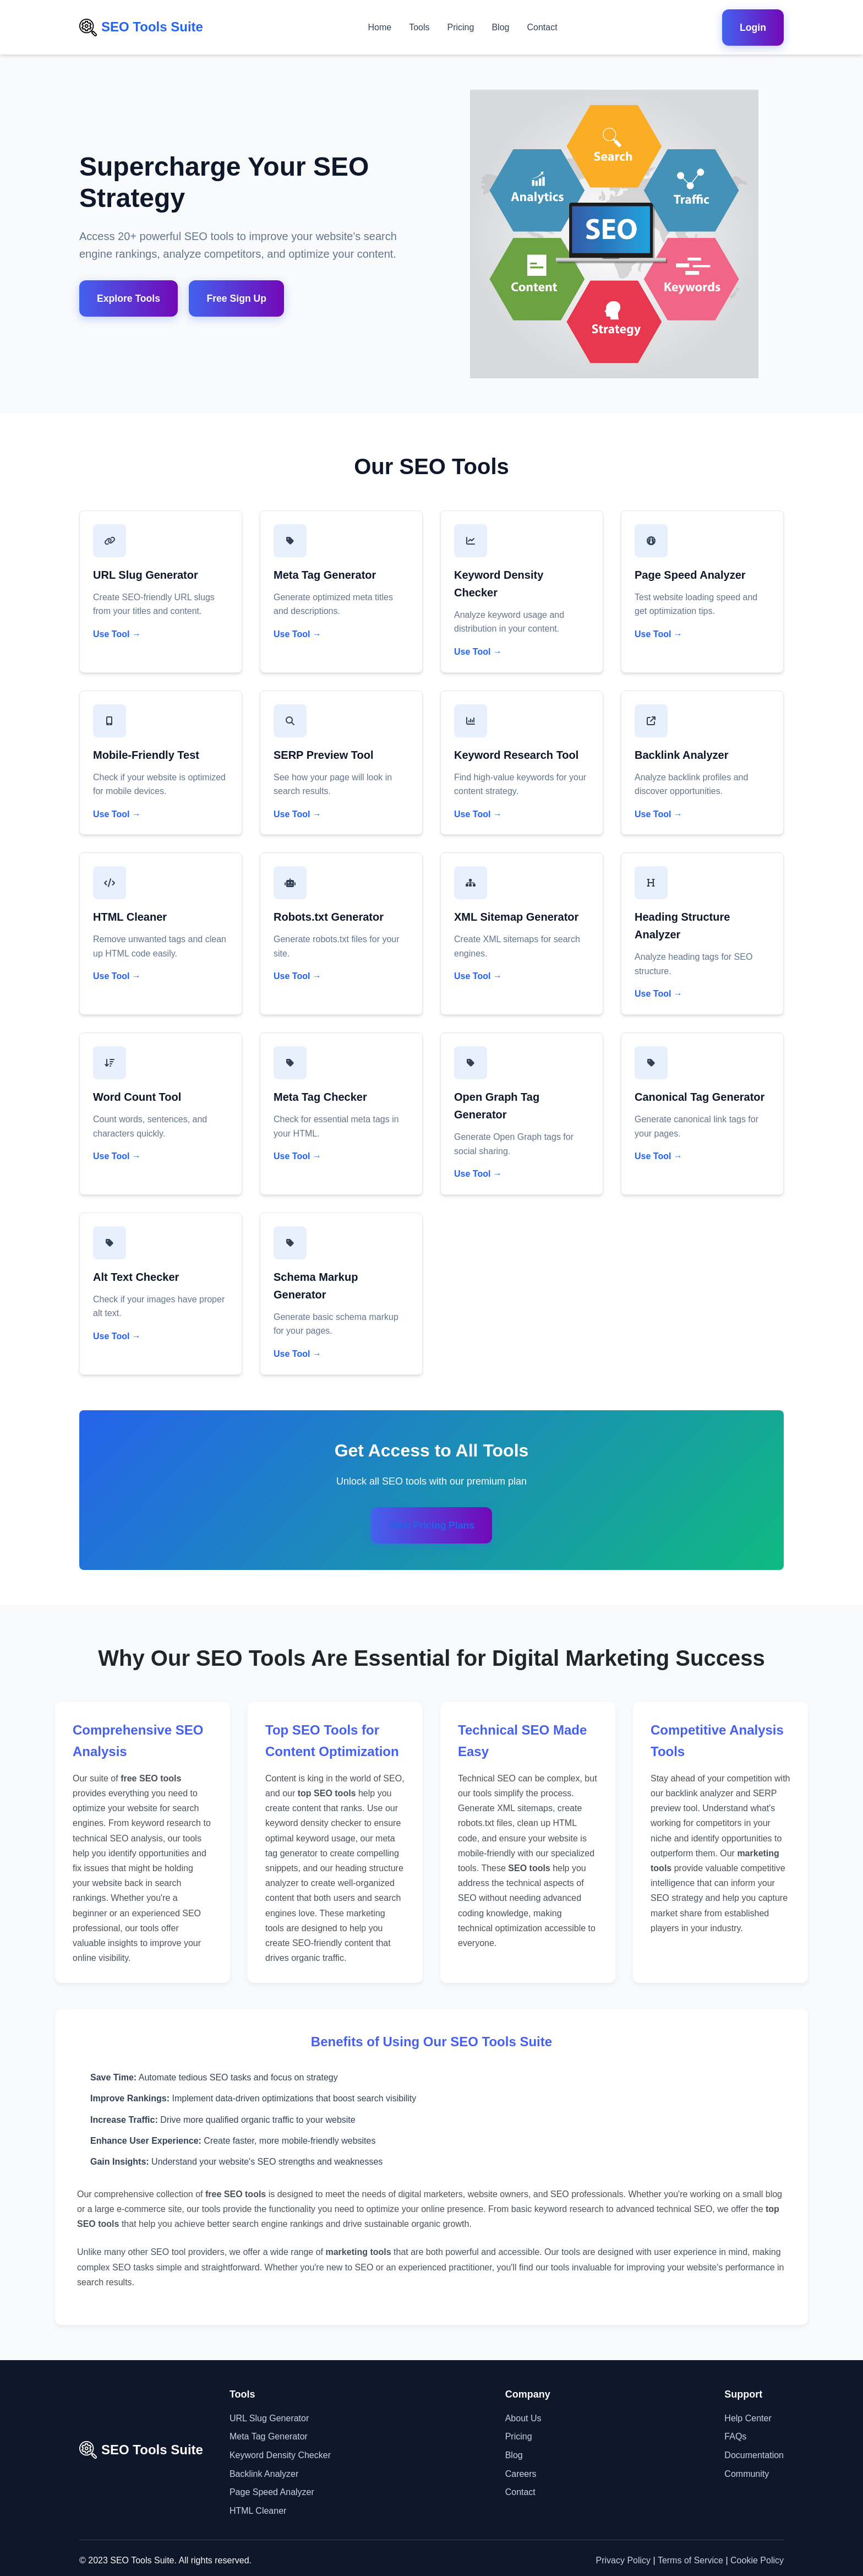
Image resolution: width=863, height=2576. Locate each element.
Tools (419, 26)
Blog (500, 26)
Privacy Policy (623, 2560)
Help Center (747, 2417)
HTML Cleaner (258, 2510)
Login (753, 26)
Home (379, 26)
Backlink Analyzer (264, 2473)
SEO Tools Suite (141, 27)
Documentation (754, 2454)
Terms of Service (690, 2560)
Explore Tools (128, 298)
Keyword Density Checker (280, 2454)
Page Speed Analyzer (272, 2492)
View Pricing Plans (431, 1524)
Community (746, 2473)
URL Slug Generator (269, 2417)
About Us (523, 2417)
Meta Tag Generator (269, 2436)
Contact (542, 26)
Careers (521, 2473)
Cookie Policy (757, 2560)
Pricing (460, 26)
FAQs (735, 2436)
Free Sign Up (236, 298)
